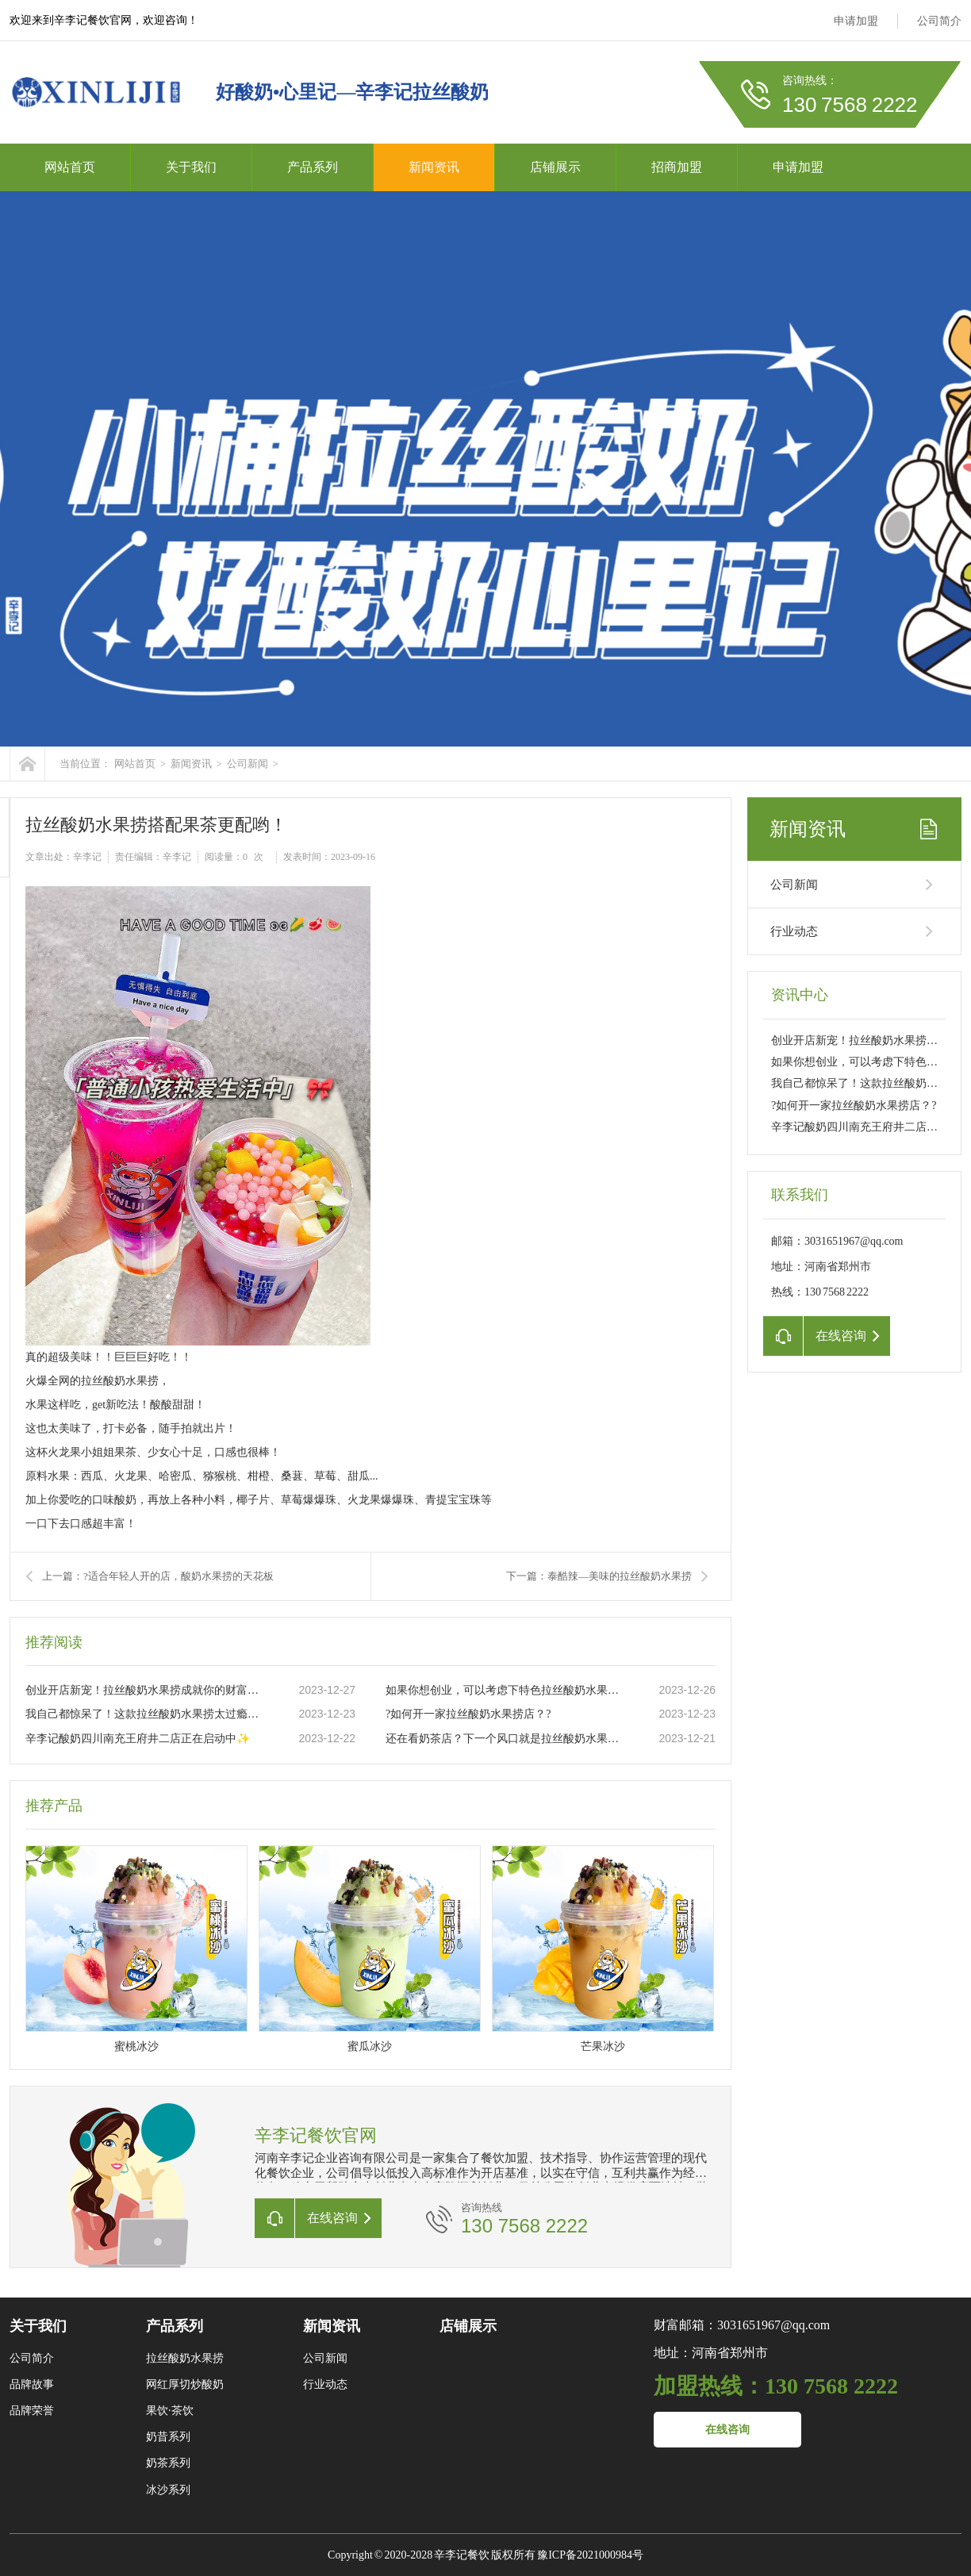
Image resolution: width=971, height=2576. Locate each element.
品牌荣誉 (32, 2411)
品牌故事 (32, 2384)
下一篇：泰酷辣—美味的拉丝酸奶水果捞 (599, 1576)
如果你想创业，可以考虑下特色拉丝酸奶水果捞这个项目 (505, 1690)
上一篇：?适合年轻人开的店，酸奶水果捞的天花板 (158, 1576)
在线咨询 (727, 2430)
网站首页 (69, 167)
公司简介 (939, 21)
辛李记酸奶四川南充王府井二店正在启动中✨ (137, 1739)
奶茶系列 (168, 2463)
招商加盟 (676, 167)
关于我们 (191, 167)
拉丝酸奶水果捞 (185, 2358)
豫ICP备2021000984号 (590, 2555)
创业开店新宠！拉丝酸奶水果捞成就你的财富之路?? (145, 1690)
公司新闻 (247, 764)
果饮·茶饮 (170, 2411)
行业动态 (794, 931)
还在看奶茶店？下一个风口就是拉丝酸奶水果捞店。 (505, 1739)
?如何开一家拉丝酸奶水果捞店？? (468, 1714)
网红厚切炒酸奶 (185, 2384)
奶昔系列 (168, 2437)
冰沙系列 (168, 2490)
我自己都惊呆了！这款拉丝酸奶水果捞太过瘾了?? (145, 1714)
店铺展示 (555, 167)
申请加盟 (856, 21)
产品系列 (312, 167)
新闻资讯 (434, 167)
